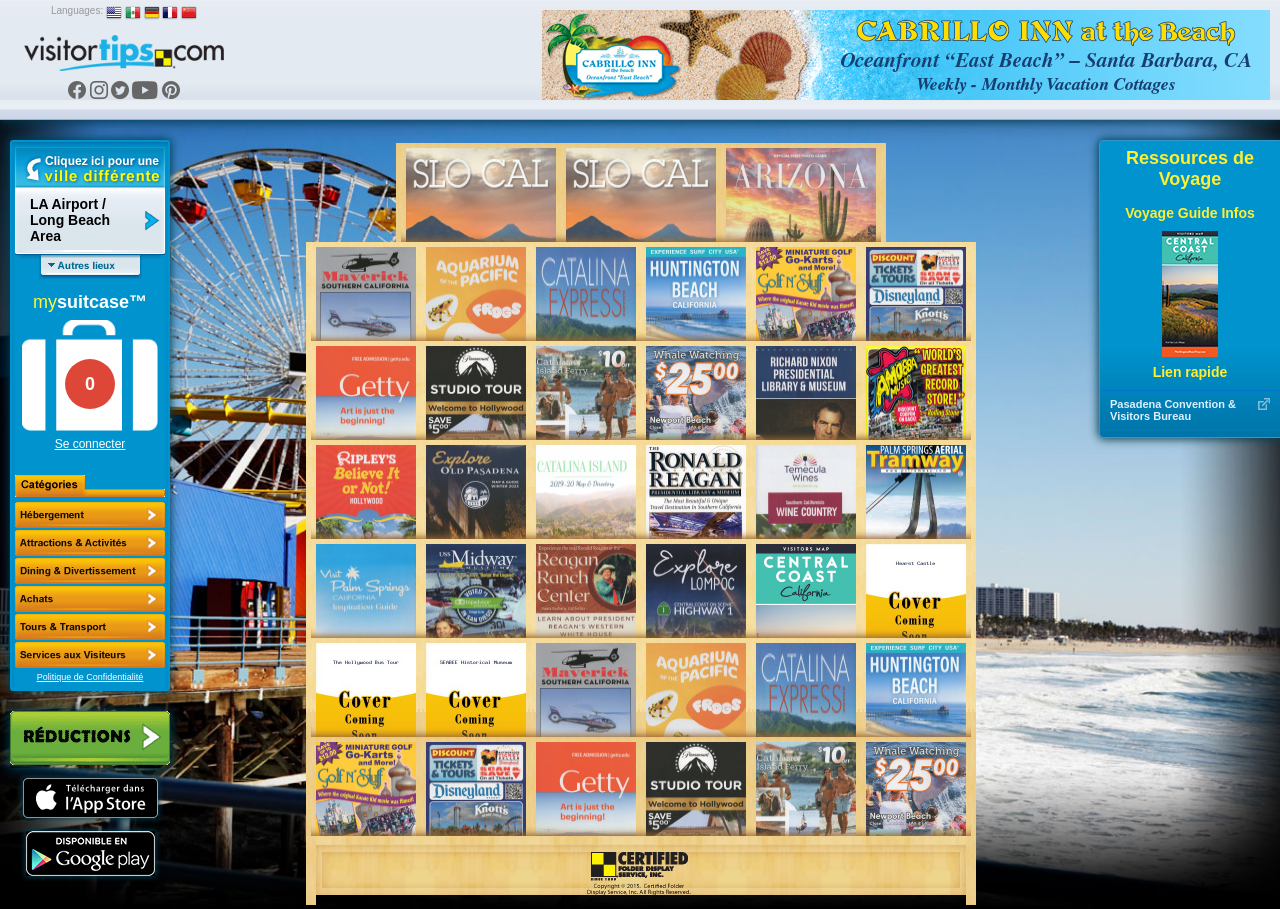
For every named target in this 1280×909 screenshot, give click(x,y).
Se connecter (90, 444)
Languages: (77, 10)
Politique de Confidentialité (90, 677)
